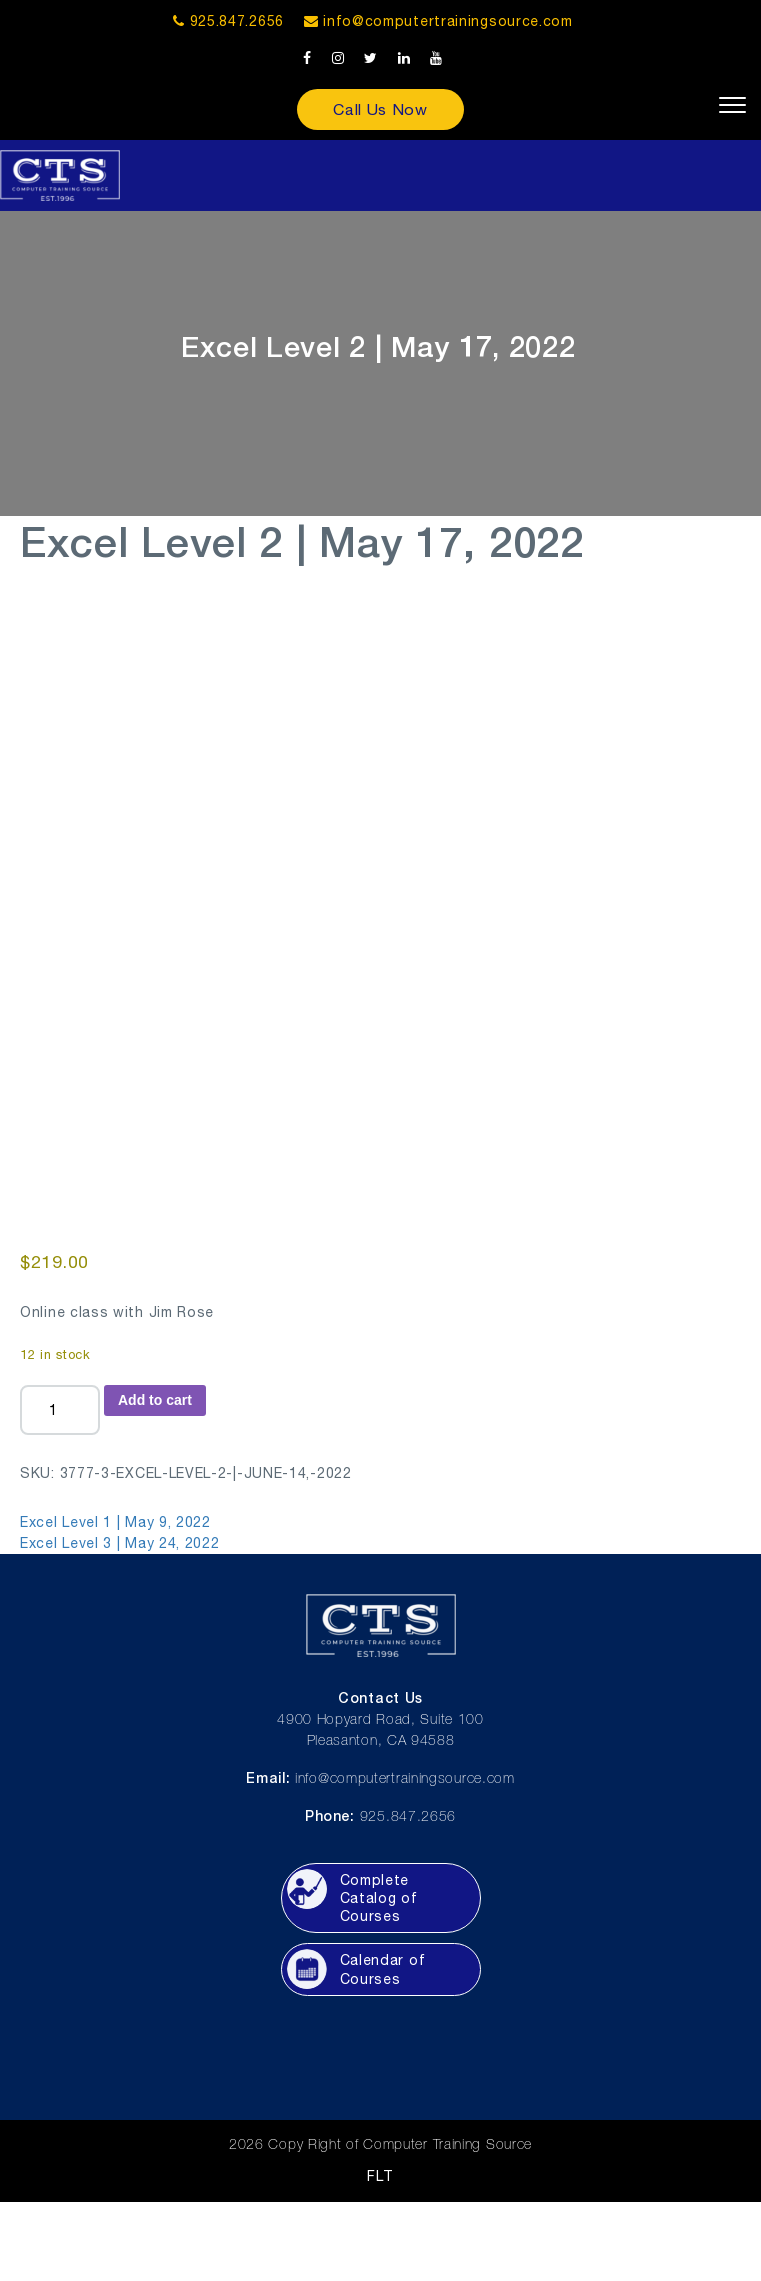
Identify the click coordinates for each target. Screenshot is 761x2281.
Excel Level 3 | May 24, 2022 (120, 1543)
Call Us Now (380, 109)
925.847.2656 (228, 21)
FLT (380, 2176)
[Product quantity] (60, 1410)
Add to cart (155, 1400)
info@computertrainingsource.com (448, 21)
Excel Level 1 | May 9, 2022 (115, 1522)
